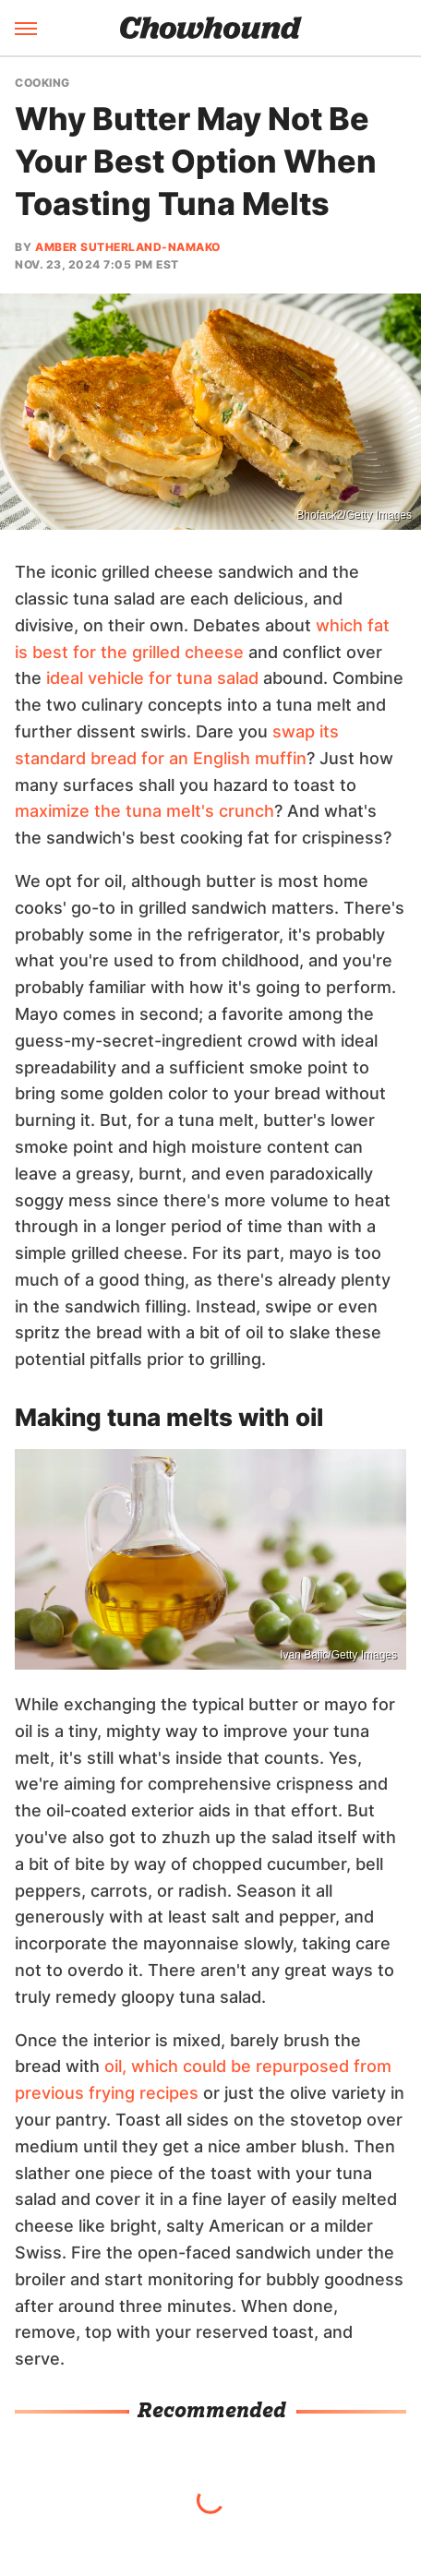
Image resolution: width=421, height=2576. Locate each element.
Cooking (42, 83)
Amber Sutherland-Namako (128, 247)
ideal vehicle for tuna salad (152, 678)
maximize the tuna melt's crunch (144, 811)
